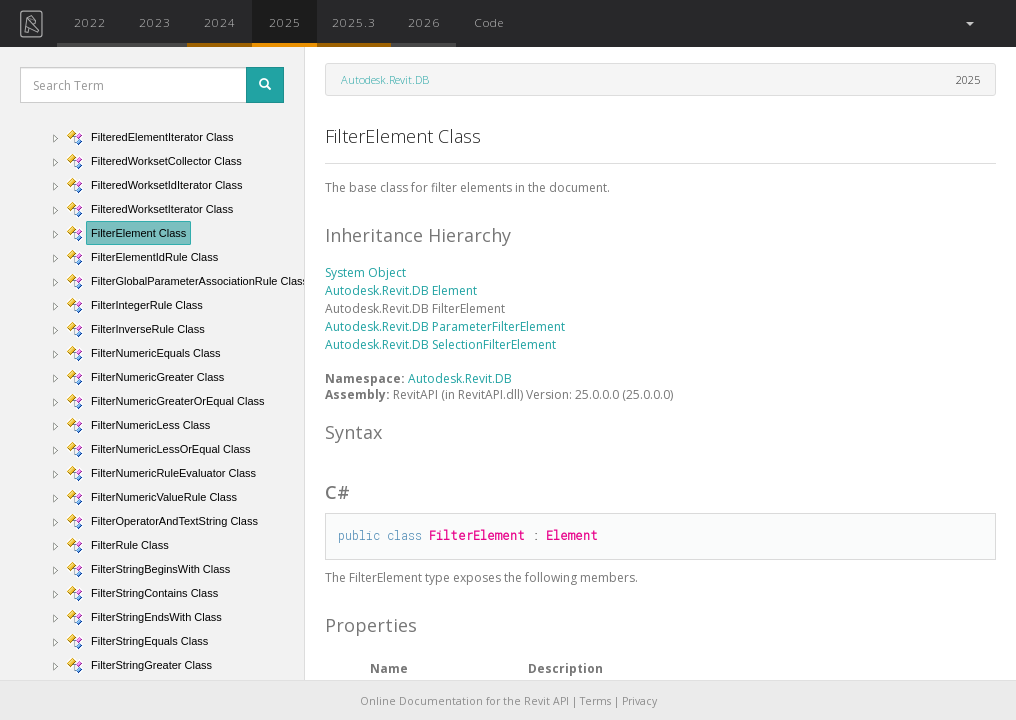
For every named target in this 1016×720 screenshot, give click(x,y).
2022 (90, 22)
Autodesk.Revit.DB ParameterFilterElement (445, 326)
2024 (220, 22)
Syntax (353, 432)
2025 (285, 22)
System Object (365, 272)
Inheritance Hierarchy (418, 235)
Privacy (639, 701)
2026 (424, 22)
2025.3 (354, 22)
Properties (371, 625)
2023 (155, 22)
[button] (968, 23)
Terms (595, 701)
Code (489, 22)
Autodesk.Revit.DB (385, 79)
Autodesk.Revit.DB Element (401, 290)
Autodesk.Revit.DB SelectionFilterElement (440, 344)
